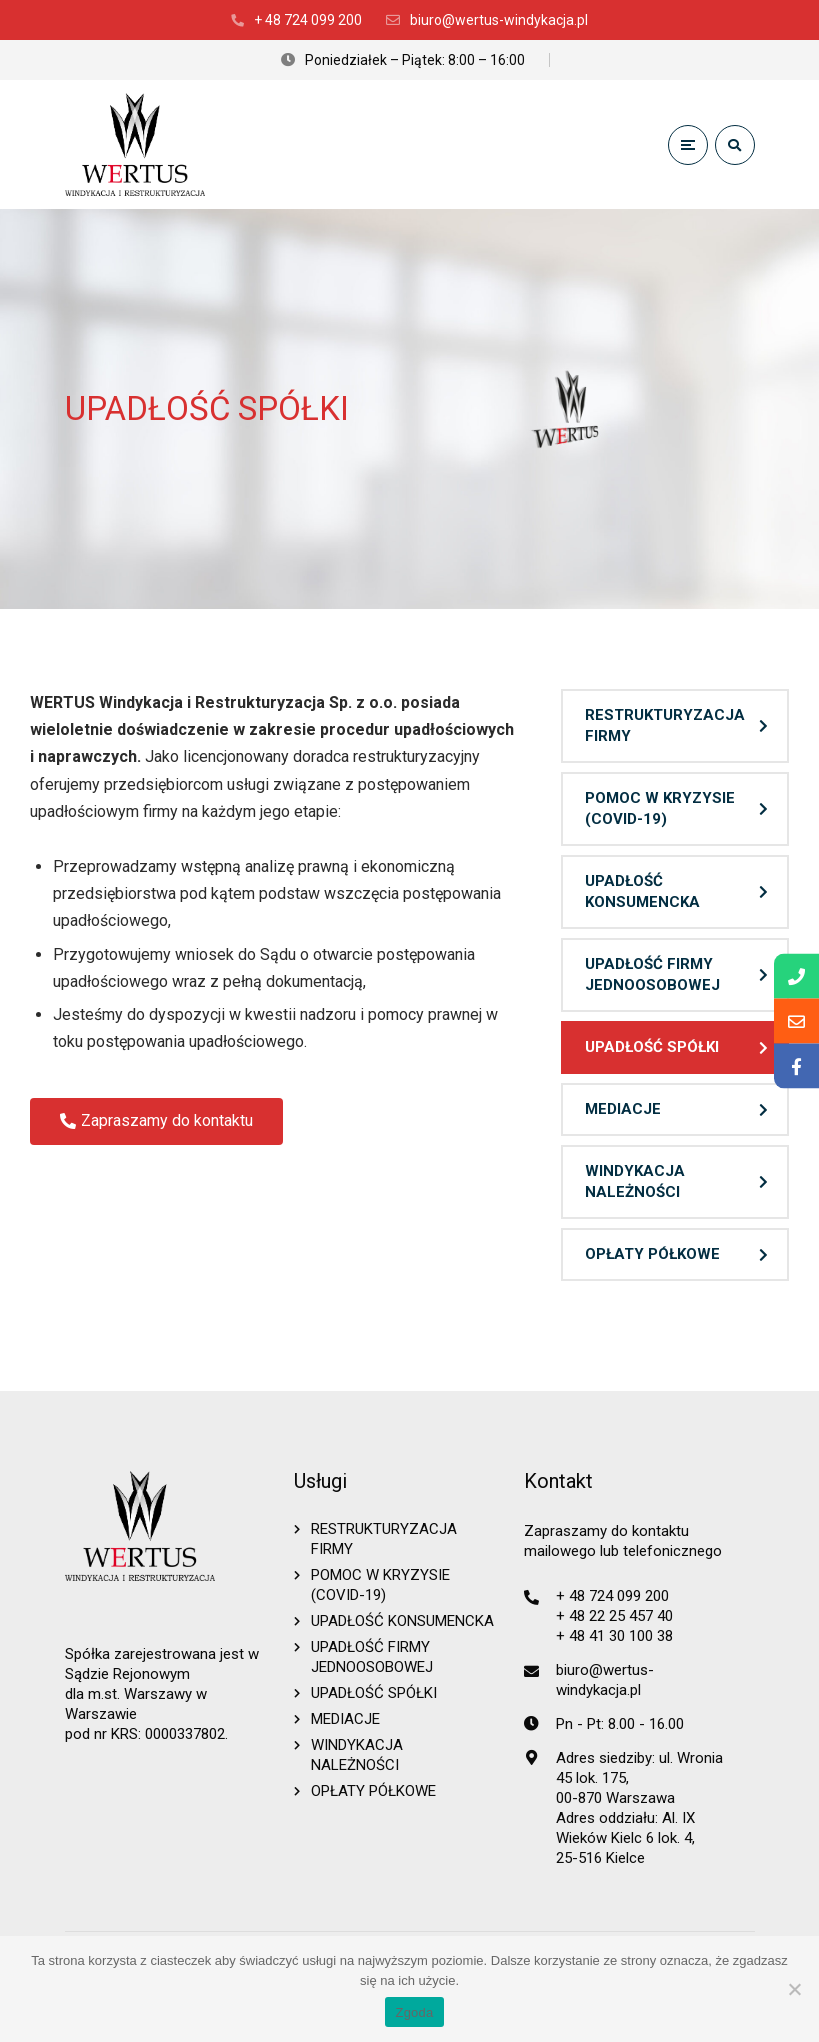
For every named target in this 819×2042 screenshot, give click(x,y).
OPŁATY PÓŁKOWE (652, 1254)
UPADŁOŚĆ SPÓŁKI (652, 1047)
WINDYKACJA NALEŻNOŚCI (635, 1181)
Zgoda (414, 2012)
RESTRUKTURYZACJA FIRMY (665, 725)
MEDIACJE (623, 1109)
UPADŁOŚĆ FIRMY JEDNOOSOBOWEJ (652, 974)
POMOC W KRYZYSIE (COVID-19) (660, 808)
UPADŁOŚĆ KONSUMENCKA (642, 891)
